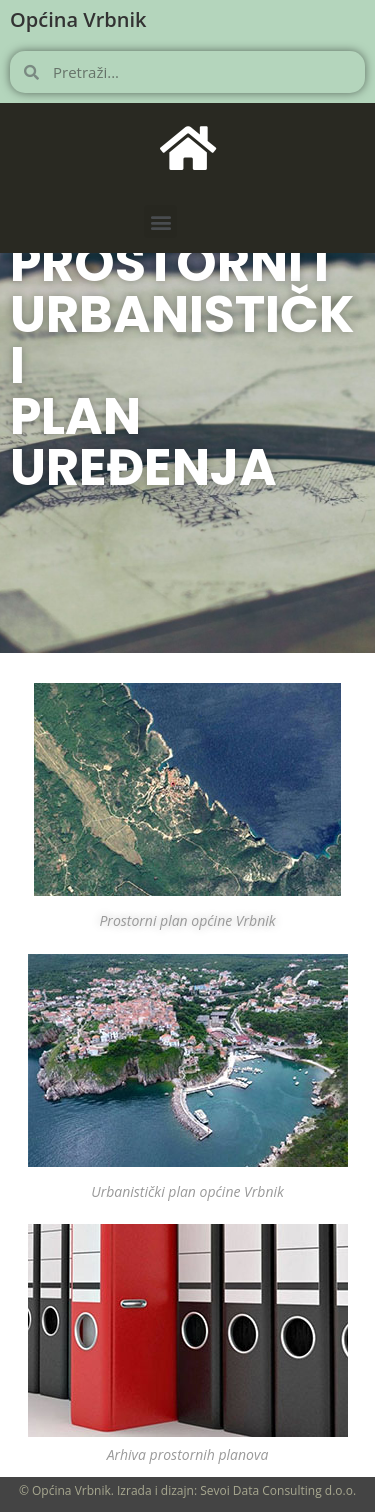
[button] (160, 221)
